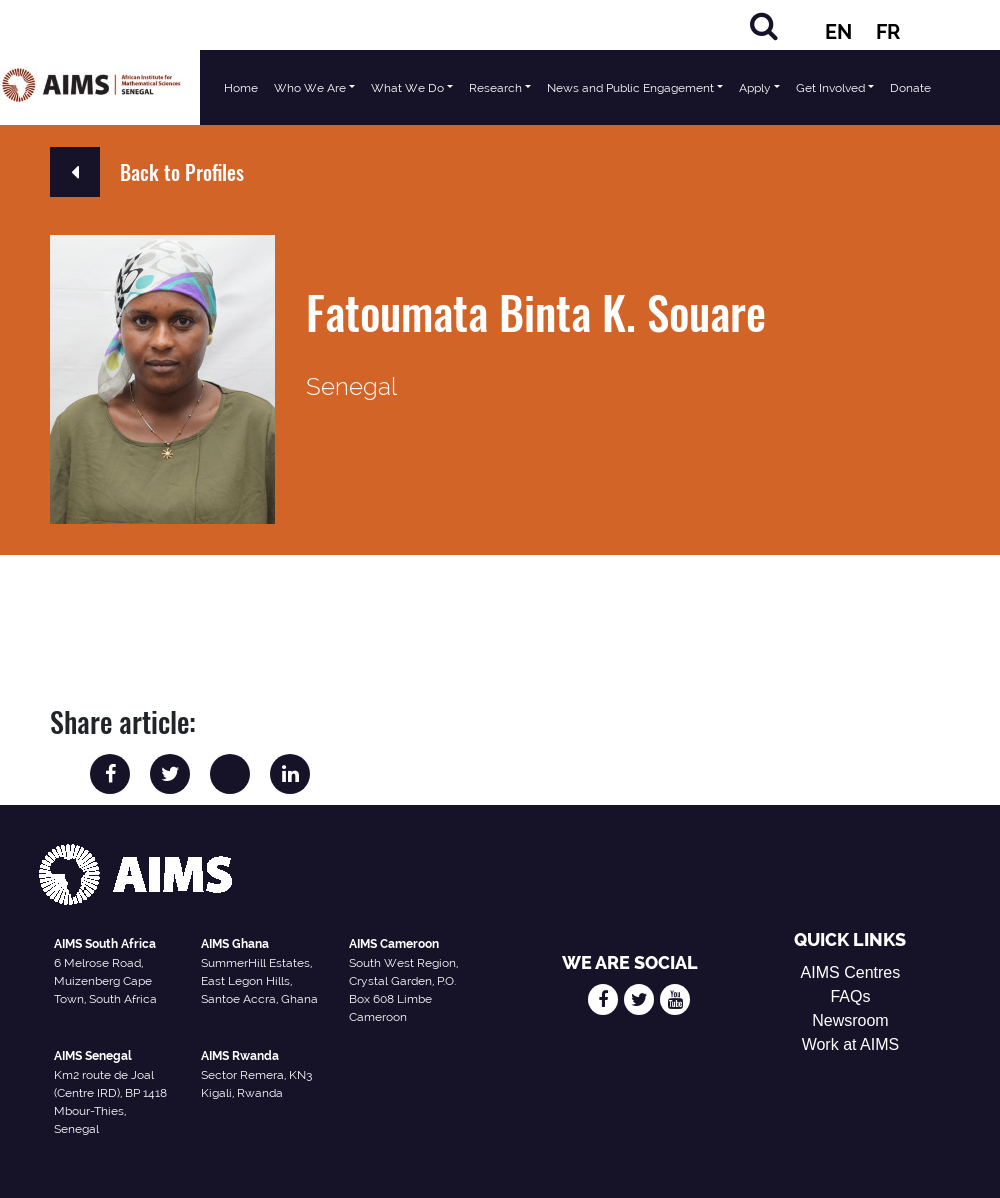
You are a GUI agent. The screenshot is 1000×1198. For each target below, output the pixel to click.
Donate (910, 88)
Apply (755, 88)
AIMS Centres (851, 972)
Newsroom (850, 1020)
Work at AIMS (851, 1044)
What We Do (407, 88)
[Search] (764, 25)
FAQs (850, 996)
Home (241, 88)
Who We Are (310, 88)
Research (495, 88)
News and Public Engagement (630, 88)
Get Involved (830, 88)
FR (888, 32)
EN (838, 32)
